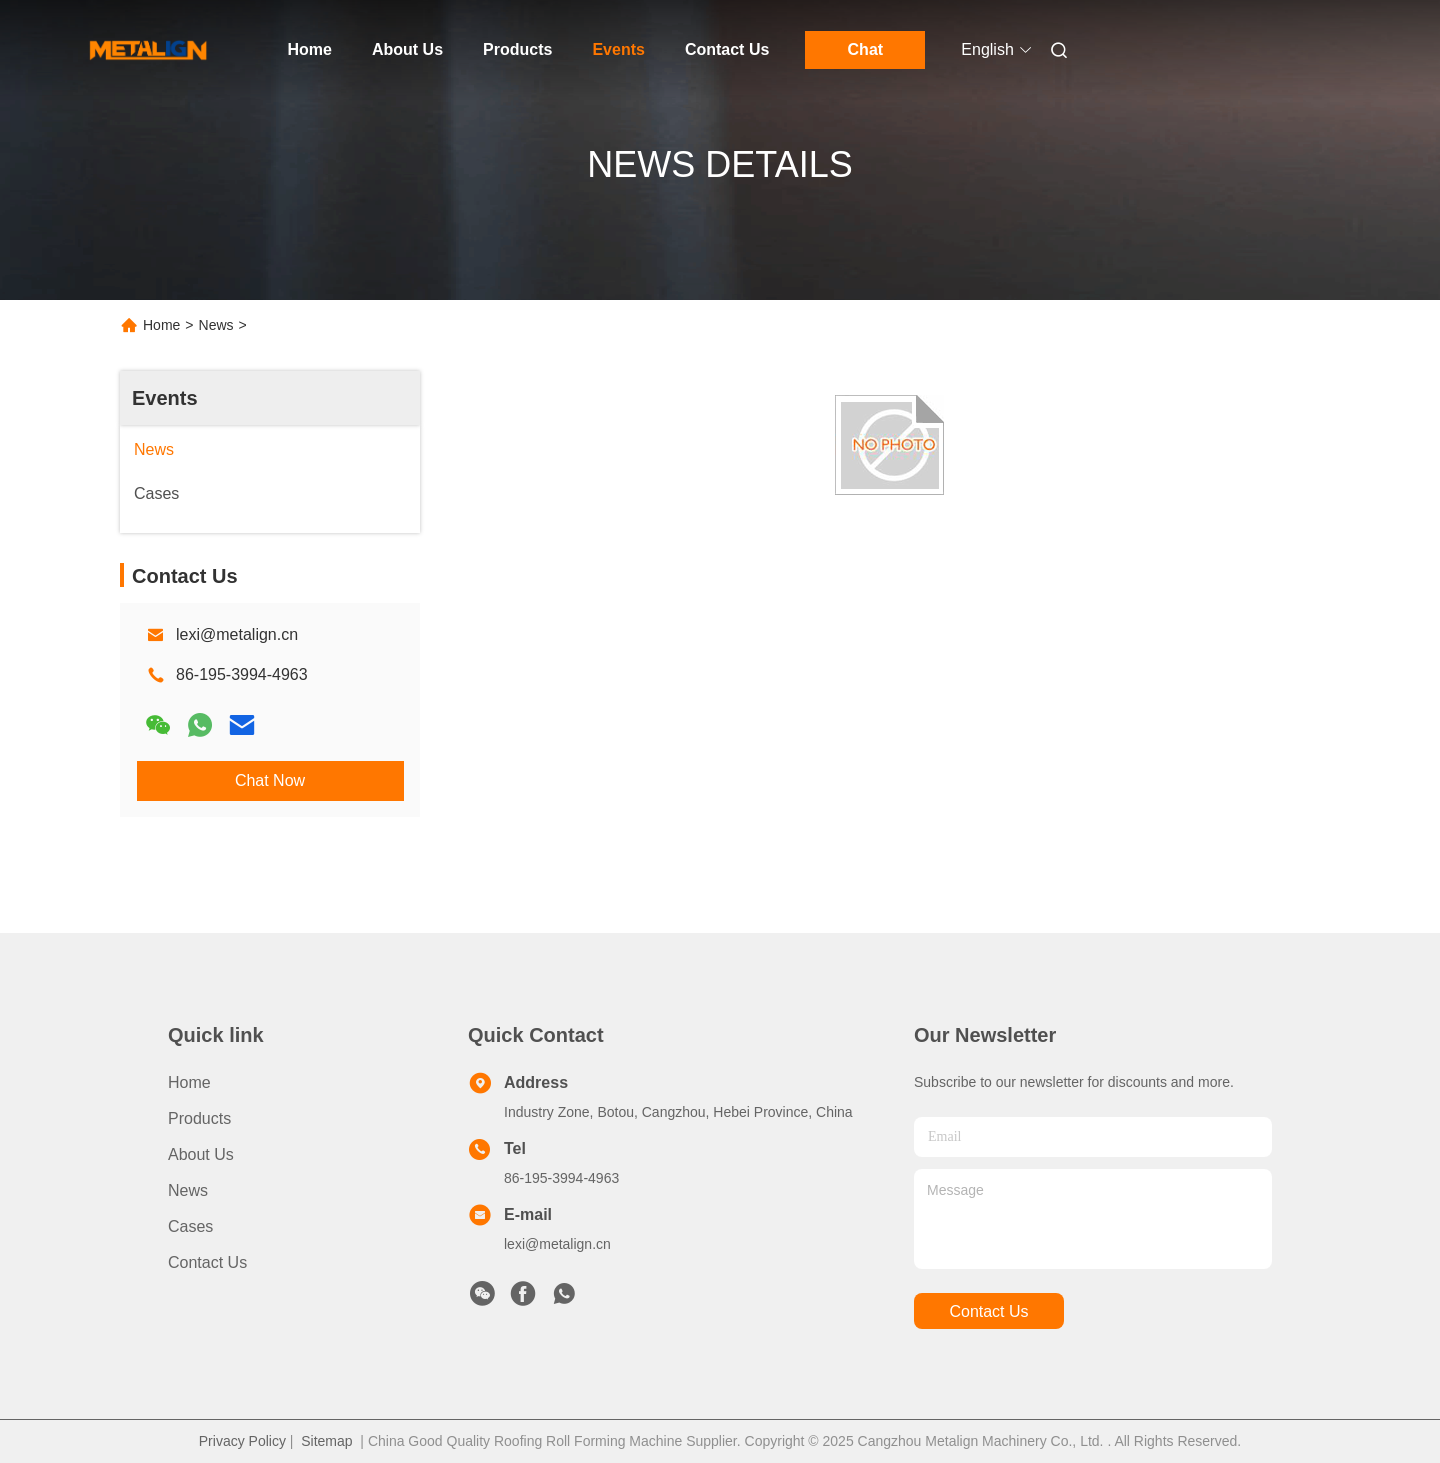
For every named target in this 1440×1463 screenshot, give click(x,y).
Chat (866, 49)
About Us (407, 49)
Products (517, 49)
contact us (988, 1311)
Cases (190, 1226)
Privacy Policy (242, 1441)
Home (310, 49)
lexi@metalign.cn (237, 634)
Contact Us (727, 49)
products (199, 1118)
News (216, 325)
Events (618, 49)
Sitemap (326, 1441)
